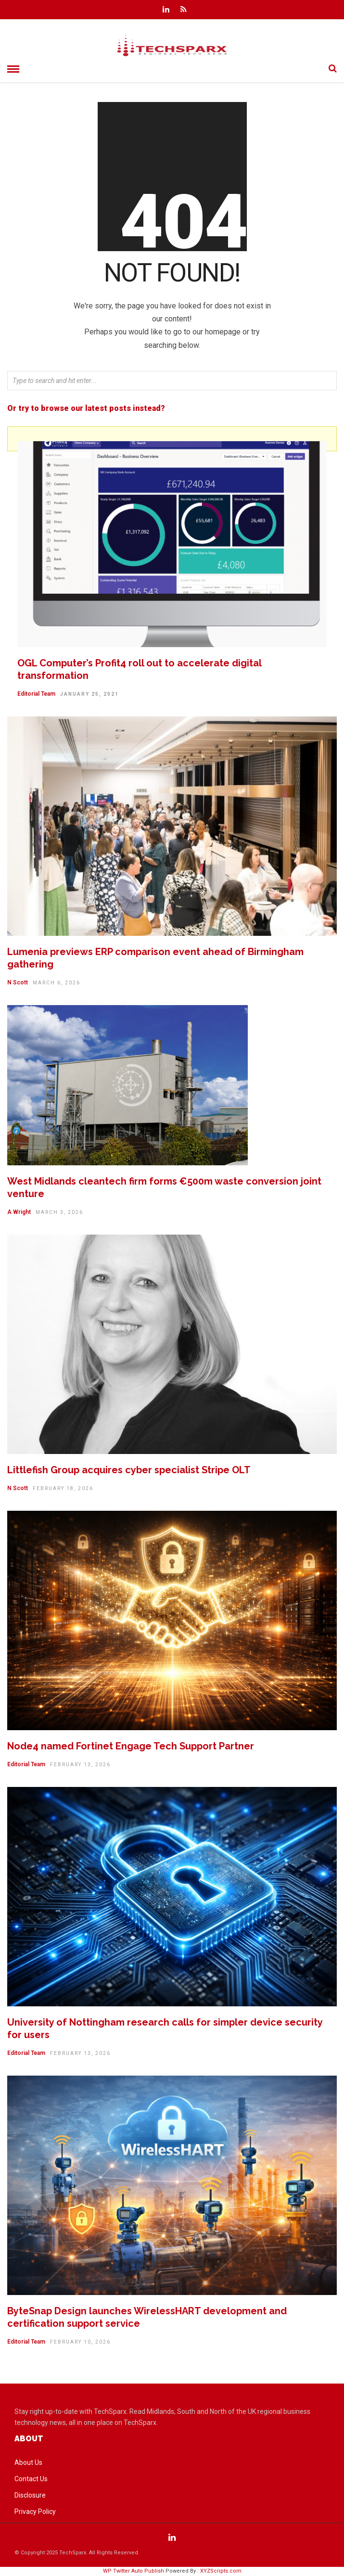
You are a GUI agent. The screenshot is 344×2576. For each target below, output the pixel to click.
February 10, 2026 (80, 2342)
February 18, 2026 (63, 1488)
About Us (28, 2462)
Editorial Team (36, 693)
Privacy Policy (35, 2511)
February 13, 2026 (80, 1764)
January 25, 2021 (89, 694)
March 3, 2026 (59, 1212)
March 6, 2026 (56, 982)
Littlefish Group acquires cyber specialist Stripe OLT (129, 1470)
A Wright (19, 1212)
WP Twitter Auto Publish (133, 2571)
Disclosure (30, 2495)
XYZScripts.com (221, 2571)
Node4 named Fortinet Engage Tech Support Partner (130, 1746)
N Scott (17, 982)
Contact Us (31, 2479)
